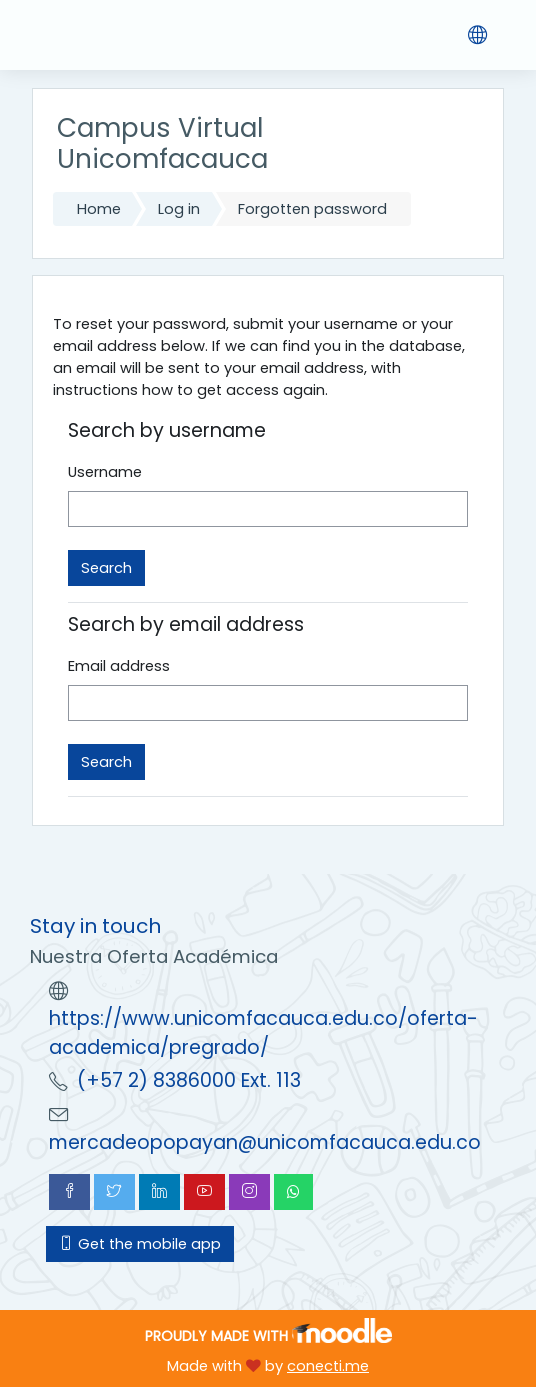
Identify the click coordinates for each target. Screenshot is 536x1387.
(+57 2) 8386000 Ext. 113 (189, 1080)
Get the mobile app (140, 1244)
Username (105, 472)
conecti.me (328, 1366)
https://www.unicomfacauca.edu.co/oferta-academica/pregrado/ (263, 1033)
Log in (179, 209)
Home (99, 209)
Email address (119, 666)
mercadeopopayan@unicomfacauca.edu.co (265, 1142)
